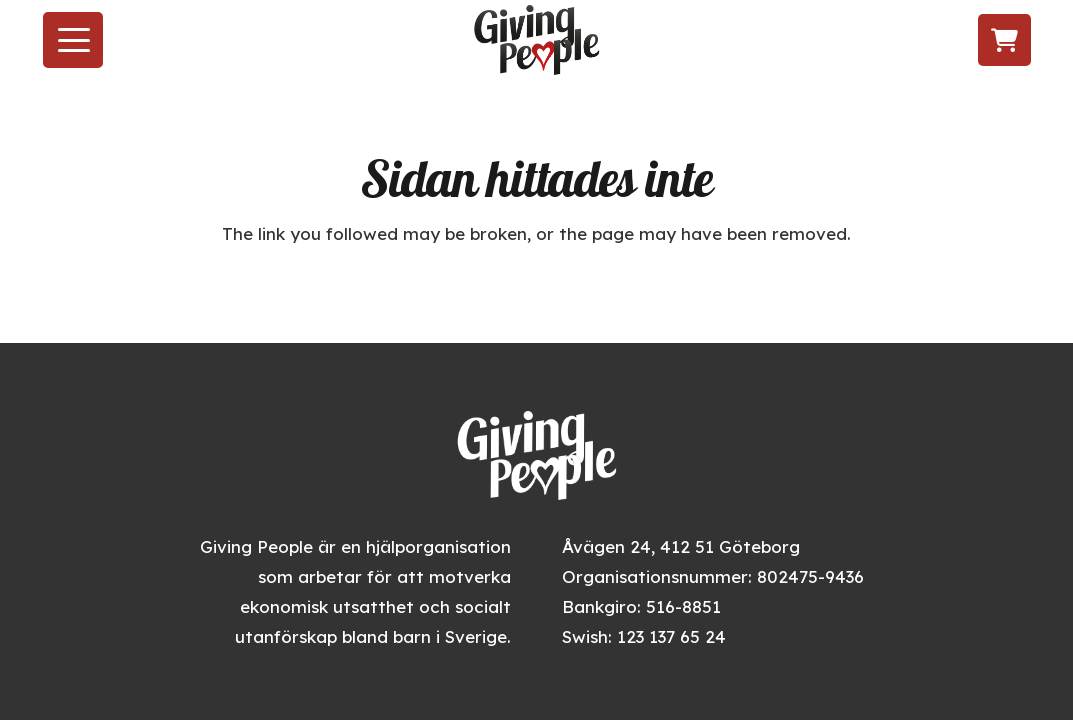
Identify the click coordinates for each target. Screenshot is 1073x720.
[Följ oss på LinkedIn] (961, 40)
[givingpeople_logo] (536, 40)
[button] (73, 40)
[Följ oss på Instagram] (885, 40)
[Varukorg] (1004, 40)
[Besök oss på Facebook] (850, 40)
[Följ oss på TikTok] (923, 40)
